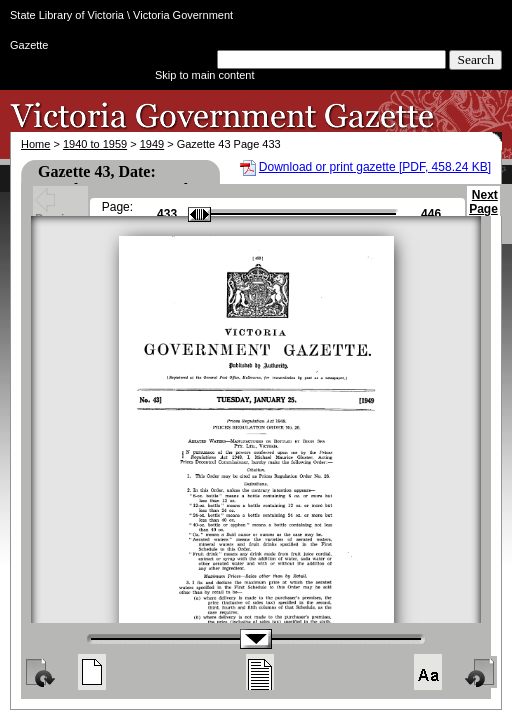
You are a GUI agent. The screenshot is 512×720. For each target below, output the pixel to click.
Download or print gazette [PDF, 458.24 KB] (375, 167)
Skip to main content (205, 75)
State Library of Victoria (67, 15)
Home (35, 144)
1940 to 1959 (95, 144)
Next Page (483, 211)
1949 (152, 144)
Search (475, 59)
